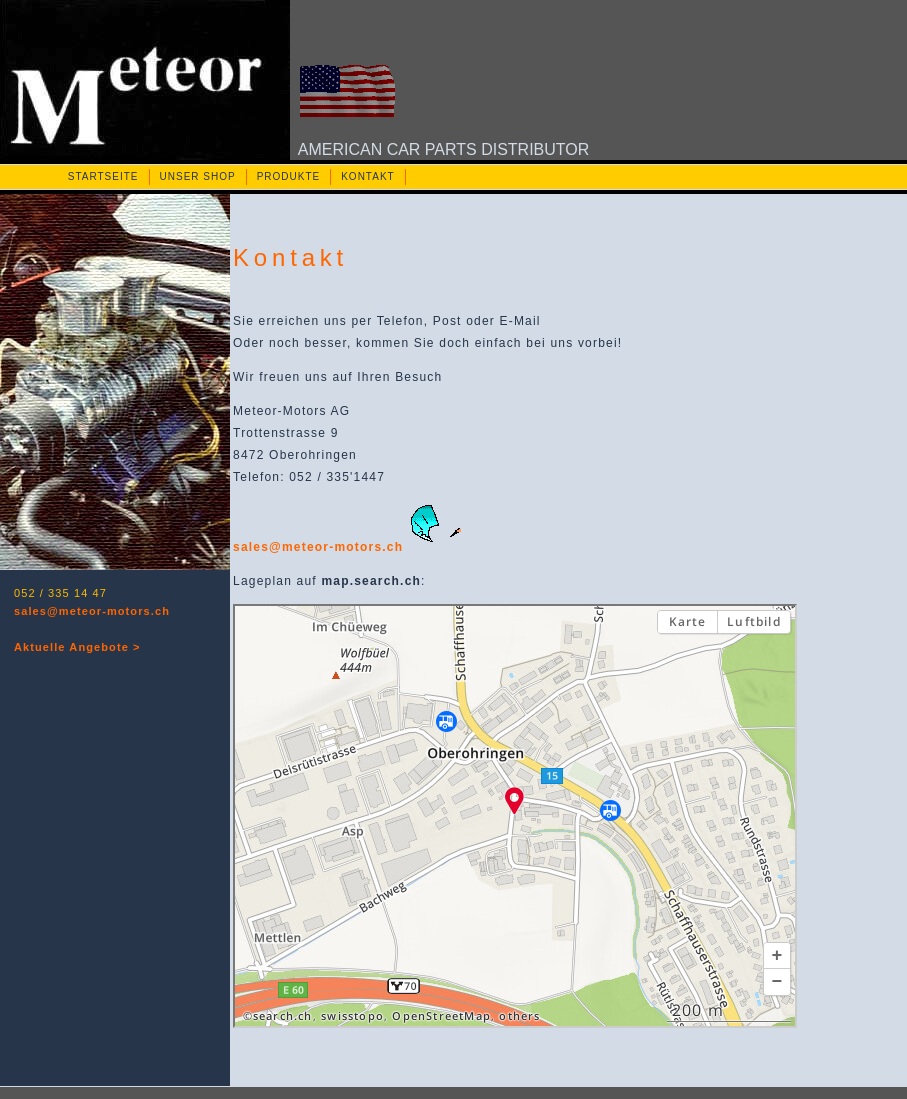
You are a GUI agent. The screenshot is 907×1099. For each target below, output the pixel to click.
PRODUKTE (289, 176)
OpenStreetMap (441, 1016)
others (519, 1016)
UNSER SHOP (198, 176)
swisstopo (352, 1016)
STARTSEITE (103, 176)
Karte (688, 621)
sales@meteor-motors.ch (92, 611)
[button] (777, 956)
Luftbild (754, 621)
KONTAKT (367, 176)
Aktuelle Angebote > (77, 647)
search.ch (283, 1016)
